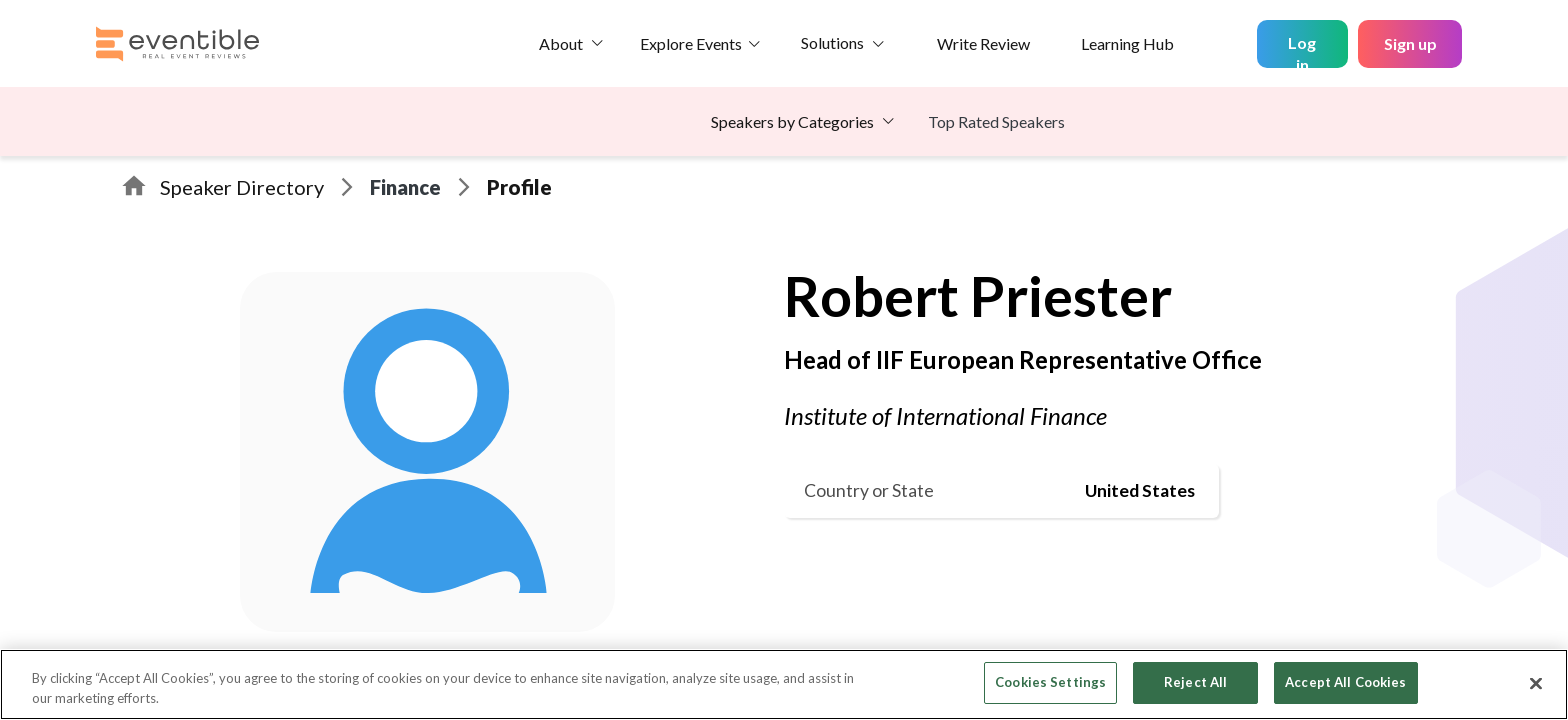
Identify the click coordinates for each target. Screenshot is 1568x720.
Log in (1302, 50)
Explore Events (691, 43)
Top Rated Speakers (996, 121)
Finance (405, 187)
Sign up (1410, 43)
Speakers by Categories (792, 121)
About (561, 43)
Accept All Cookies (1345, 682)
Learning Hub (1127, 43)
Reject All (1195, 682)
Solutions (832, 42)
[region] (784, 684)
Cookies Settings (1050, 682)
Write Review (983, 43)
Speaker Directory (242, 187)
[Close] (1536, 683)
